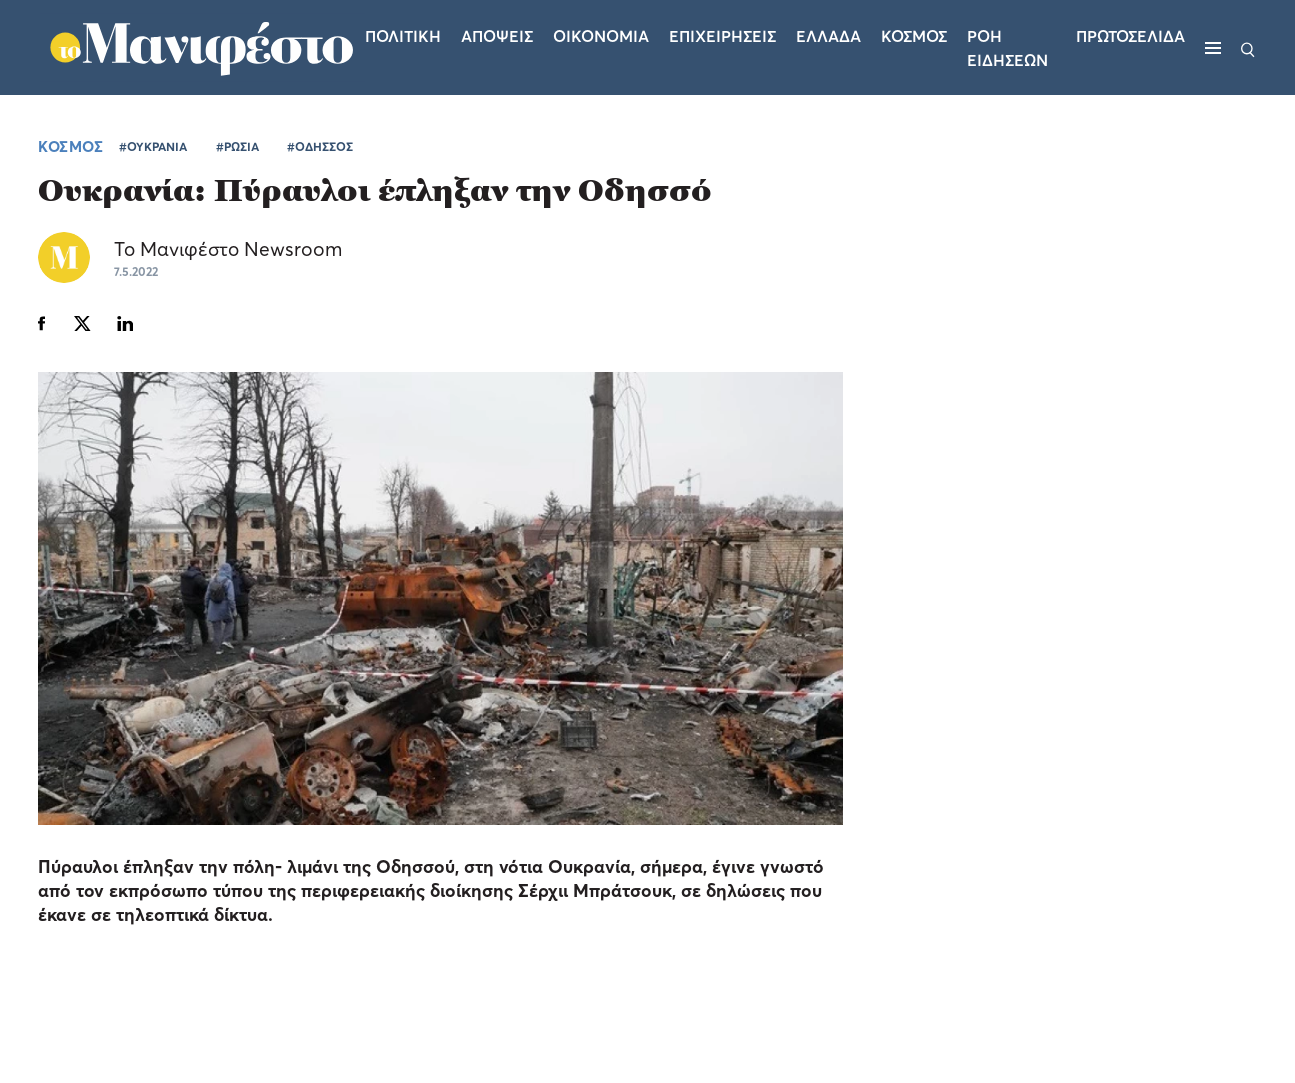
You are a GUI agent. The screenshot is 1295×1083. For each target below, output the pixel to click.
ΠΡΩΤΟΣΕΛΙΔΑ (1130, 36)
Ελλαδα (828, 36)
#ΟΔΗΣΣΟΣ (320, 146)
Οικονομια (601, 36)
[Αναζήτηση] (1248, 48)
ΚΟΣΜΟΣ (70, 146)
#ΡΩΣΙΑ (237, 146)
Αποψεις (497, 36)
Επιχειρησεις (722, 36)
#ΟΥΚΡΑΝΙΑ (153, 146)
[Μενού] (1213, 48)
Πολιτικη (403, 36)
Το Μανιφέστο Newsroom (228, 248)
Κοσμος (914, 36)
